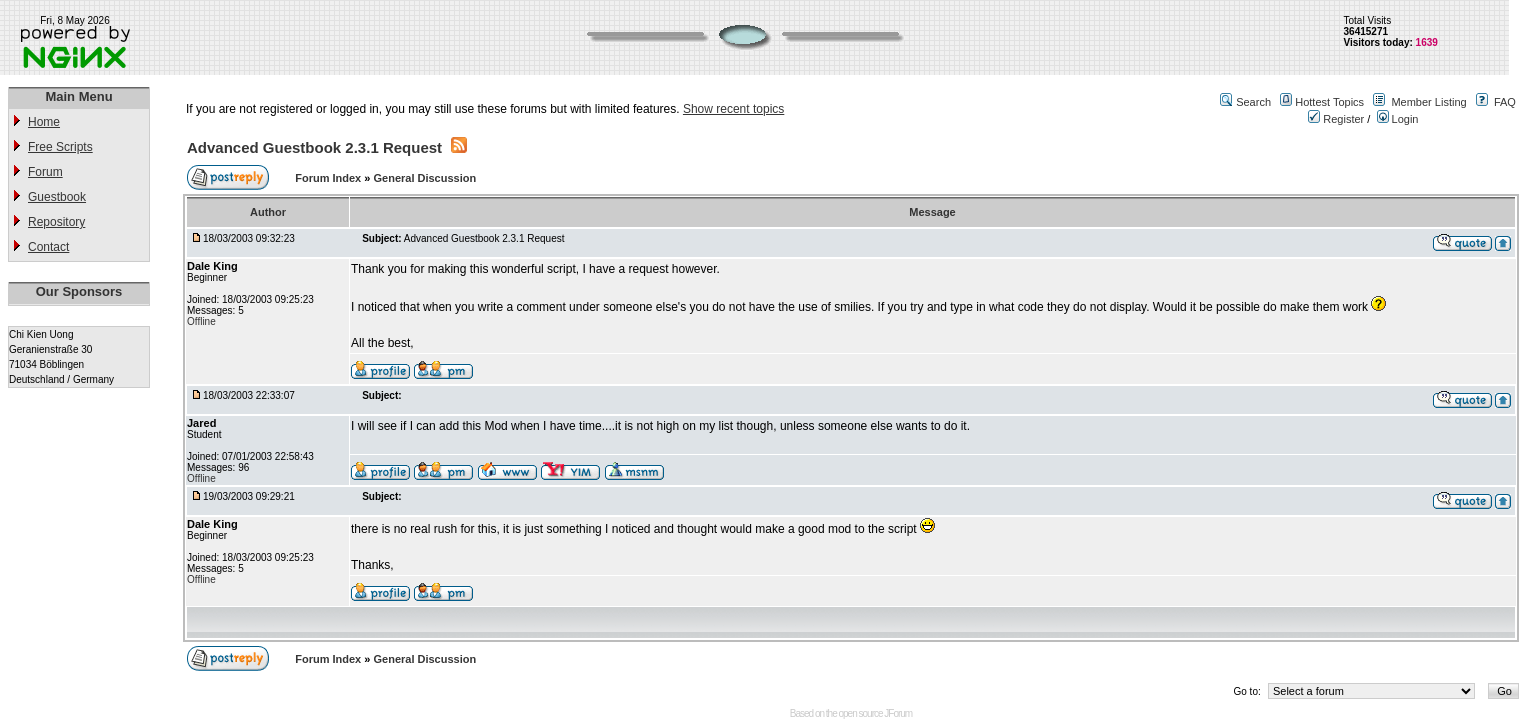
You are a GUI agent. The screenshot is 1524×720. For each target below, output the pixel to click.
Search (1253, 102)
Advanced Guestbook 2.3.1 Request (314, 147)
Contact (48, 247)
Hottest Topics (1329, 102)
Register (1336, 119)
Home (44, 122)
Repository (56, 222)
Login (1398, 119)
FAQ (1505, 102)
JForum (898, 713)
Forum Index (329, 178)
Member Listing (1428, 102)
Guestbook (57, 197)
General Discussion (424, 178)
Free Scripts (60, 147)
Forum (45, 172)
